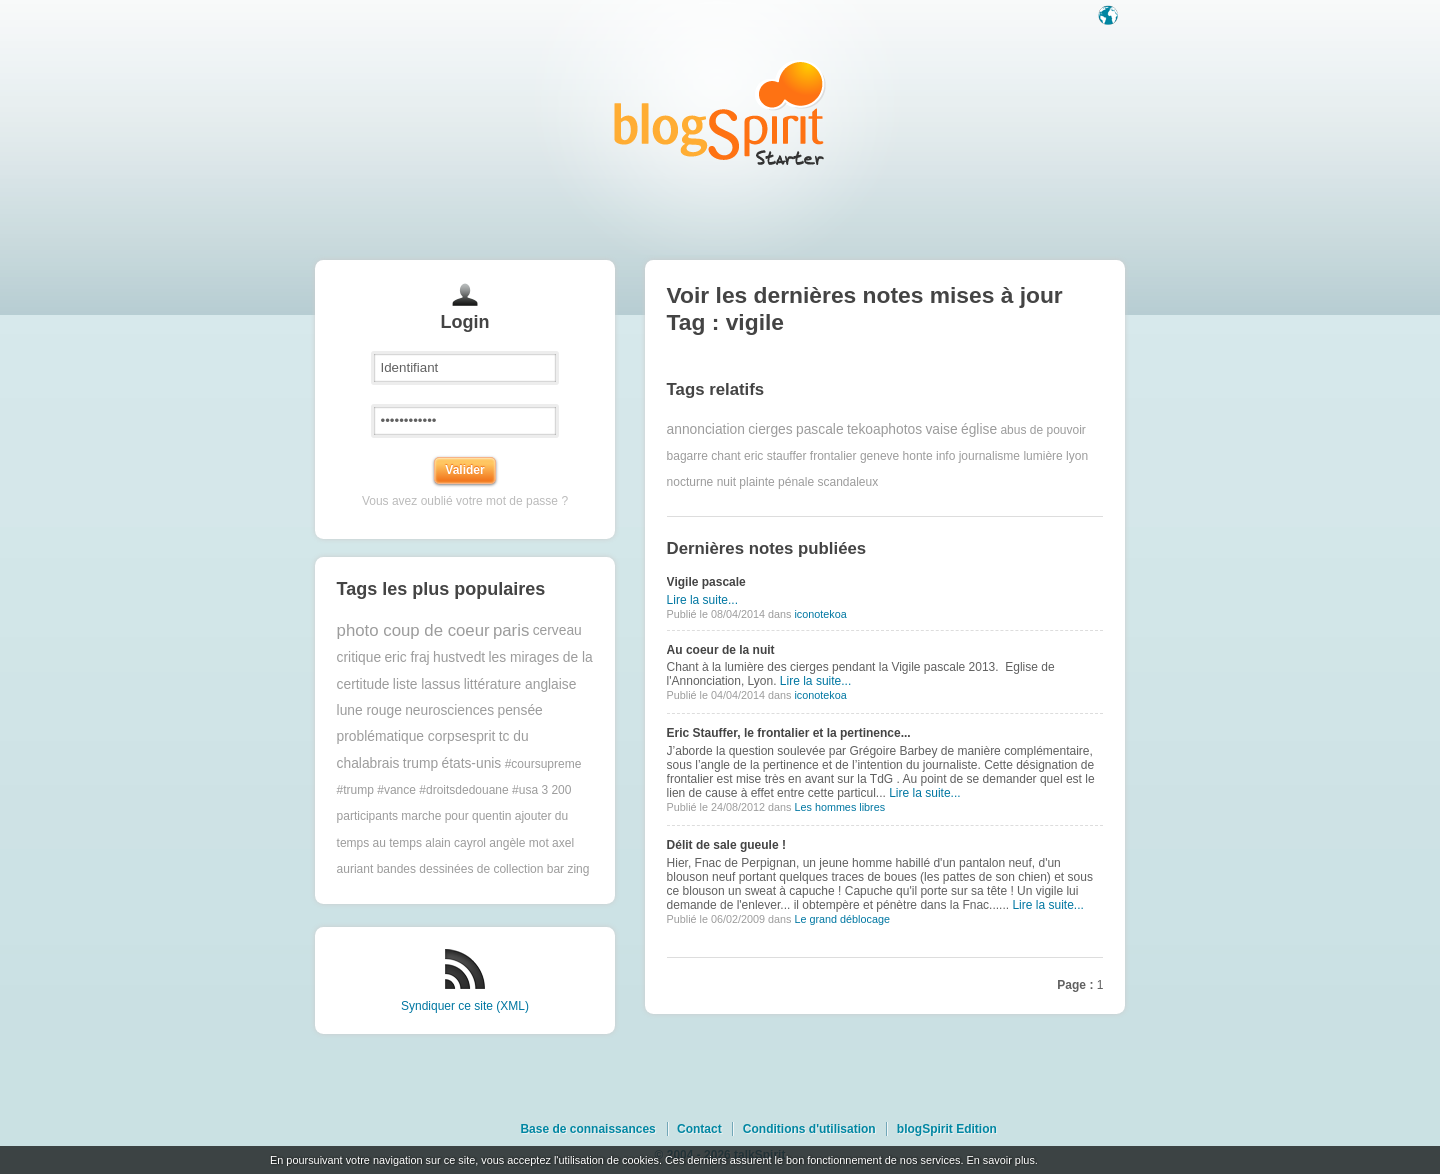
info (945, 456)
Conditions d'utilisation (809, 1129)
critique (359, 657)
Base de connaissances (587, 1129)
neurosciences (449, 710)
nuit (726, 482)
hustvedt (459, 657)
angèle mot (518, 843)
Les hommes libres (839, 807)
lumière (1042, 456)
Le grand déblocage (841, 919)
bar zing (568, 869)
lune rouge (369, 710)
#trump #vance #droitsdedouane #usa (437, 790)
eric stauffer (775, 456)
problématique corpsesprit (416, 736)
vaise (941, 429)
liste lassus (426, 684)
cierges (770, 429)
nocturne (690, 482)
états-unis (471, 763)
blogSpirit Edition (947, 1129)
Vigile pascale (706, 582)
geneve (879, 456)
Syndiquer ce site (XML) (465, 1006)
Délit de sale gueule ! (726, 845)
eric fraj (406, 657)
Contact (699, 1129)
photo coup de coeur (413, 630)
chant (725, 456)
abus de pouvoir (1042, 430)
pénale (796, 482)
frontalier (833, 456)
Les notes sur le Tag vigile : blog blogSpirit (720, 112)
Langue (1110, 17)
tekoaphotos (884, 429)
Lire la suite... (702, 600)
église (979, 429)
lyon (1077, 456)
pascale (820, 429)
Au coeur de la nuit (721, 650)
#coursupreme (543, 764)
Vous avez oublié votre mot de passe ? (465, 501)
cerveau (557, 630)
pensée (519, 710)
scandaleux (847, 482)
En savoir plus (1000, 1160)
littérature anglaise (520, 684)
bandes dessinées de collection (460, 869)
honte (918, 456)
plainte (756, 482)
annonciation (706, 429)
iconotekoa (820, 614)
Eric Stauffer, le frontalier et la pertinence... (789, 733)
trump (420, 763)
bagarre (687, 456)
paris (511, 630)
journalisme (989, 456)
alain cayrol (455, 843)
